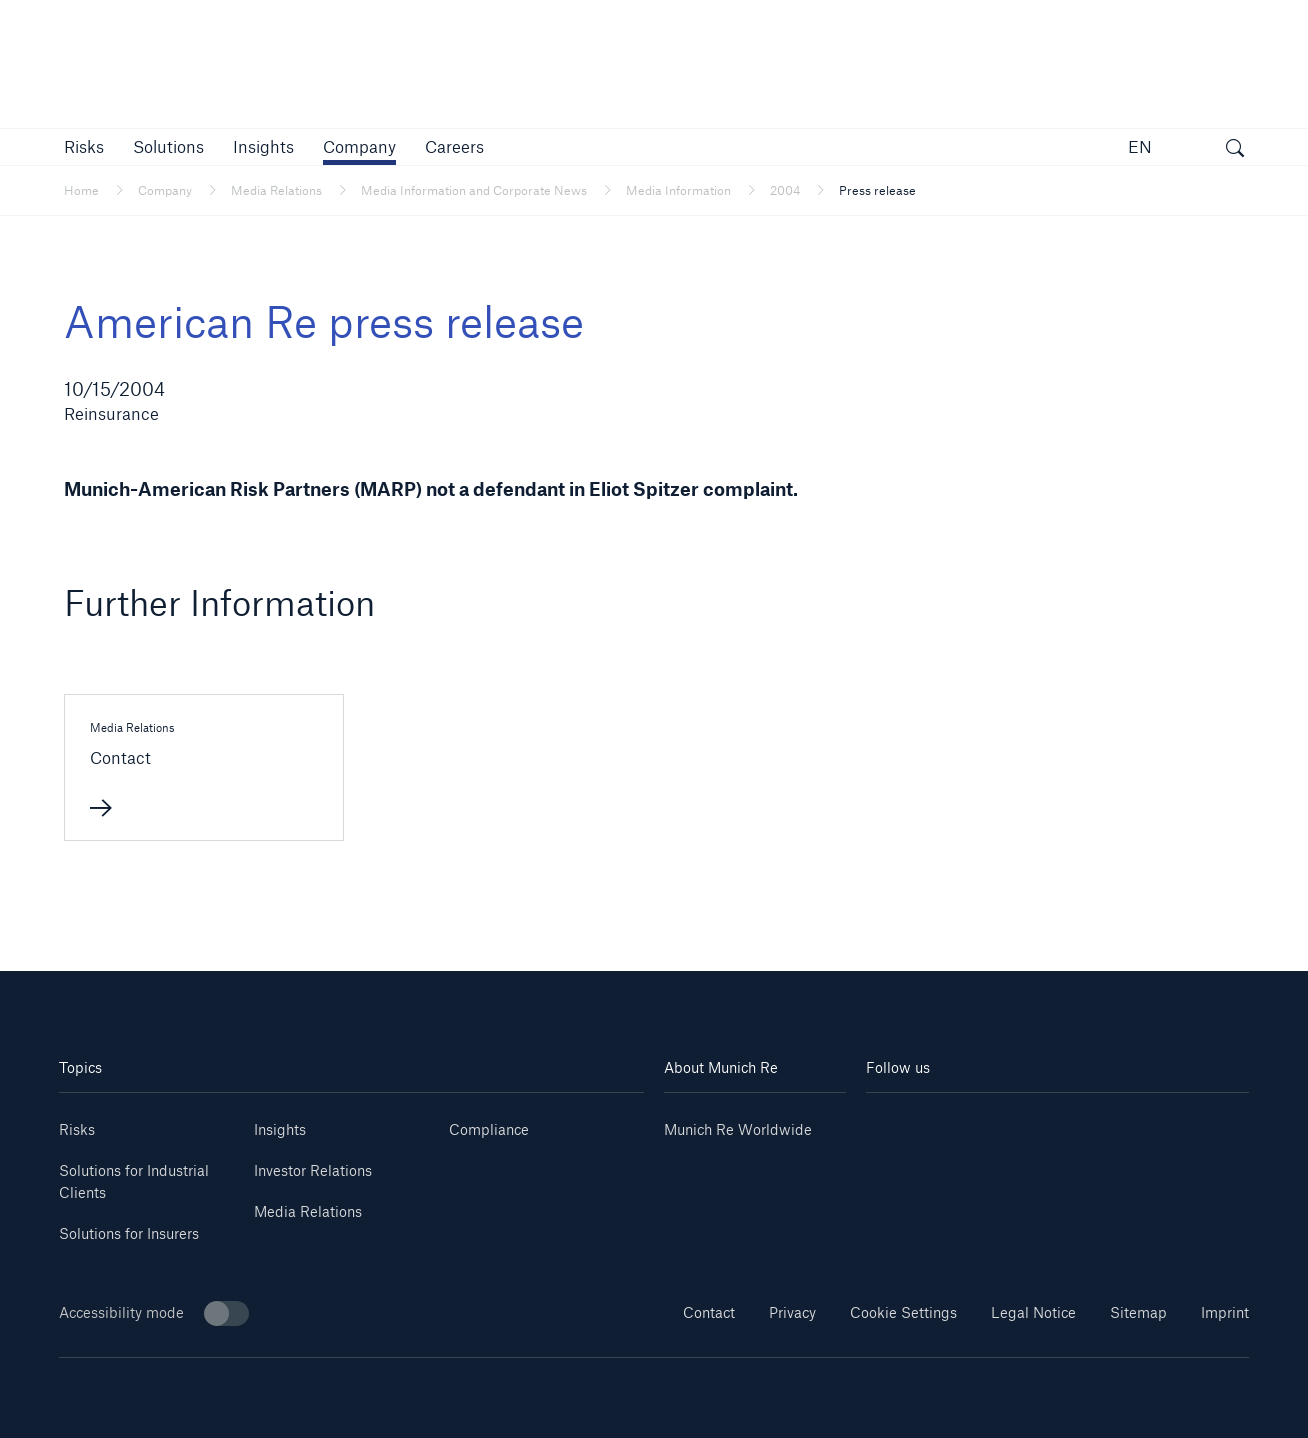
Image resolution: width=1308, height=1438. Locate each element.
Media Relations (308, 1211)
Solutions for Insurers (129, 1233)
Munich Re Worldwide (738, 1129)
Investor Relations (313, 1170)
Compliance (489, 1129)
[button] (84, 146)
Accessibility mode (154, 1313)
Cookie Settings (903, 1312)
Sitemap (1138, 1312)
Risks (77, 1129)
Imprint (1225, 1312)
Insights (280, 1129)
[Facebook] (1089, 1122)
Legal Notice (1033, 1312)
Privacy (792, 1312)
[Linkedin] (898, 1122)
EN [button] (1140, 146)
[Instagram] (1025, 1122)
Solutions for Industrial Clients (134, 1181)
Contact (709, 1312)
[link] (263, 146)
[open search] (1235, 150)
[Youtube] (962, 1122)
